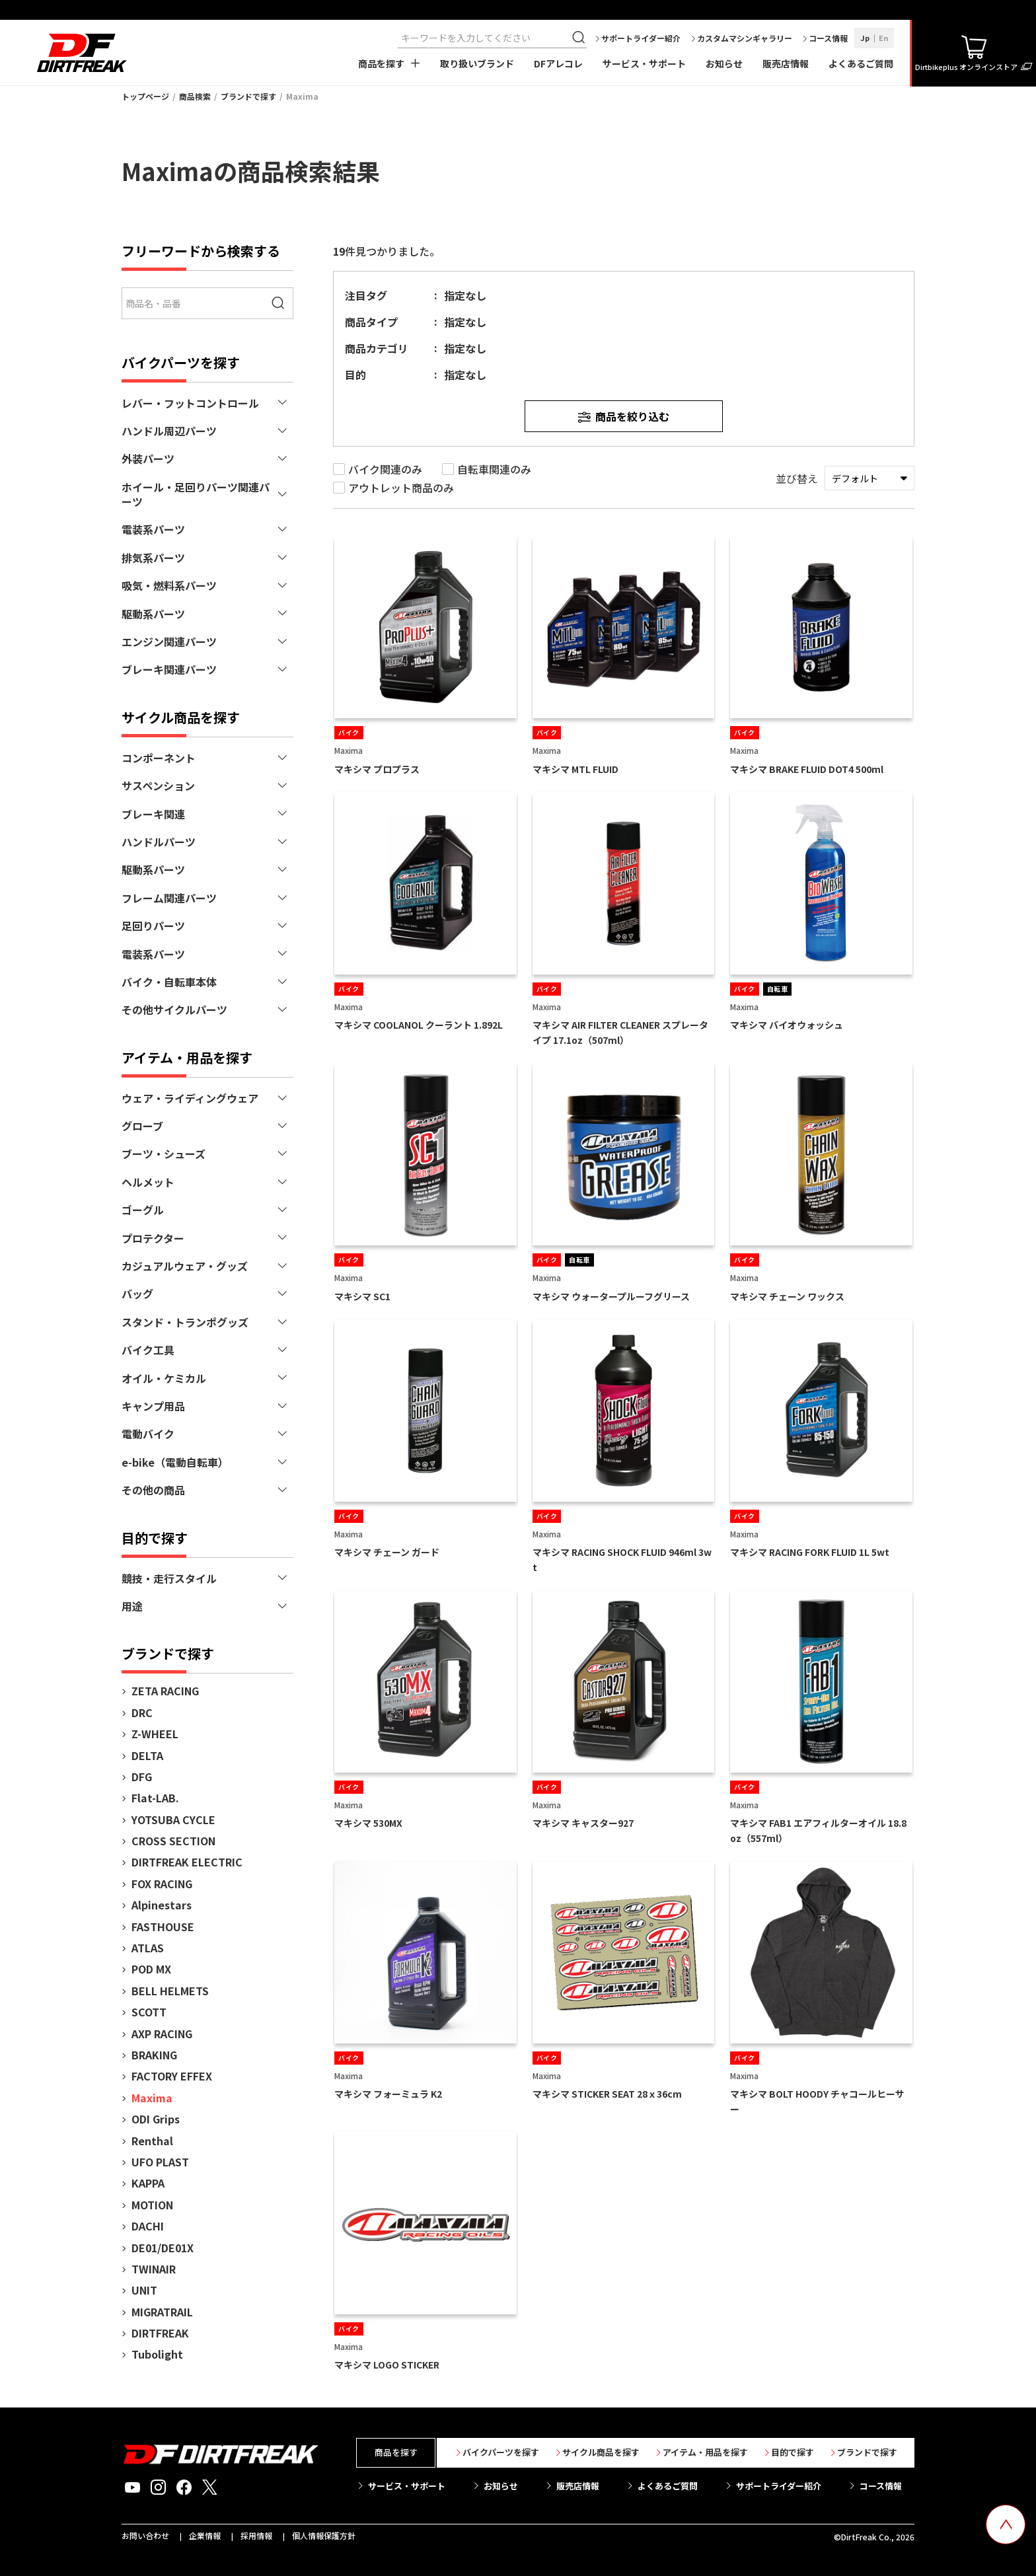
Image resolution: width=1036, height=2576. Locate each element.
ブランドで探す (248, 96)
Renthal (152, 2141)
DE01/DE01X (162, 2248)
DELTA (147, 1755)
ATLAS (147, 1948)
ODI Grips (155, 2119)
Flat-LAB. (155, 1798)
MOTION (152, 2205)
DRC (142, 1712)
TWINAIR (153, 2269)
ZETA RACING (165, 1691)
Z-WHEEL (154, 1734)
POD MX (151, 1969)
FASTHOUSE (162, 1926)
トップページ (145, 96)
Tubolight (157, 2354)
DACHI (147, 2226)
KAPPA (148, 2183)
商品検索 (195, 96)
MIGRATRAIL (162, 2312)
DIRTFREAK (160, 2333)
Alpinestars (161, 1905)
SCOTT (148, 2012)
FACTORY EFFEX (171, 2076)
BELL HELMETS (170, 1991)
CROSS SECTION (173, 1841)
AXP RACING (161, 2034)
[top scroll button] (1005, 2524)
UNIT (144, 2290)
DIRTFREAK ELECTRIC (186, 1862)
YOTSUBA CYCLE (173, 1819)
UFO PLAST (160, 2162)
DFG (141, 1777)
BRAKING (154, 2055)
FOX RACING (161, 1884)
